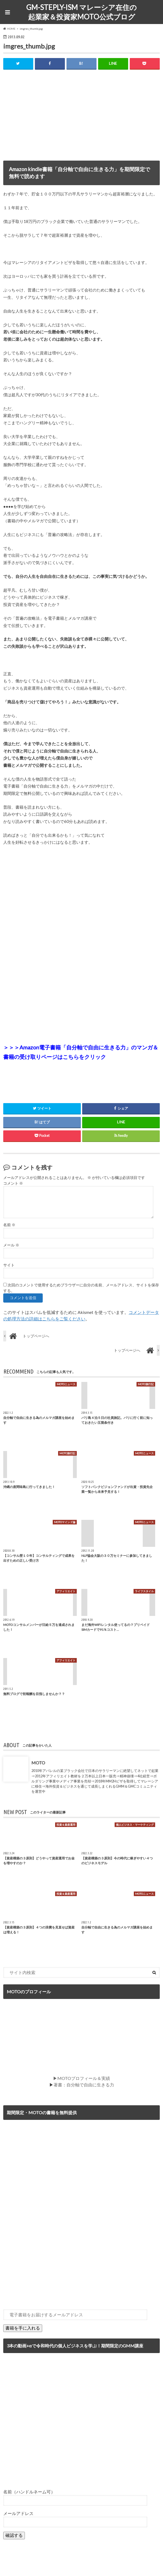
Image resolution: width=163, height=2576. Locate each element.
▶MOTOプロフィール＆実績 (81, 2078)
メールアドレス (18, 2513)
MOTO (38, 1762)
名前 (9, 1225)
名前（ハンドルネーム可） (29, 2491)
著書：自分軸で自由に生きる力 (84, 2084)
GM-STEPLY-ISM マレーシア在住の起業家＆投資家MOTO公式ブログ (81, 12)
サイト (9, 1265)
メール (11, 1245)
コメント (13, 1183)
